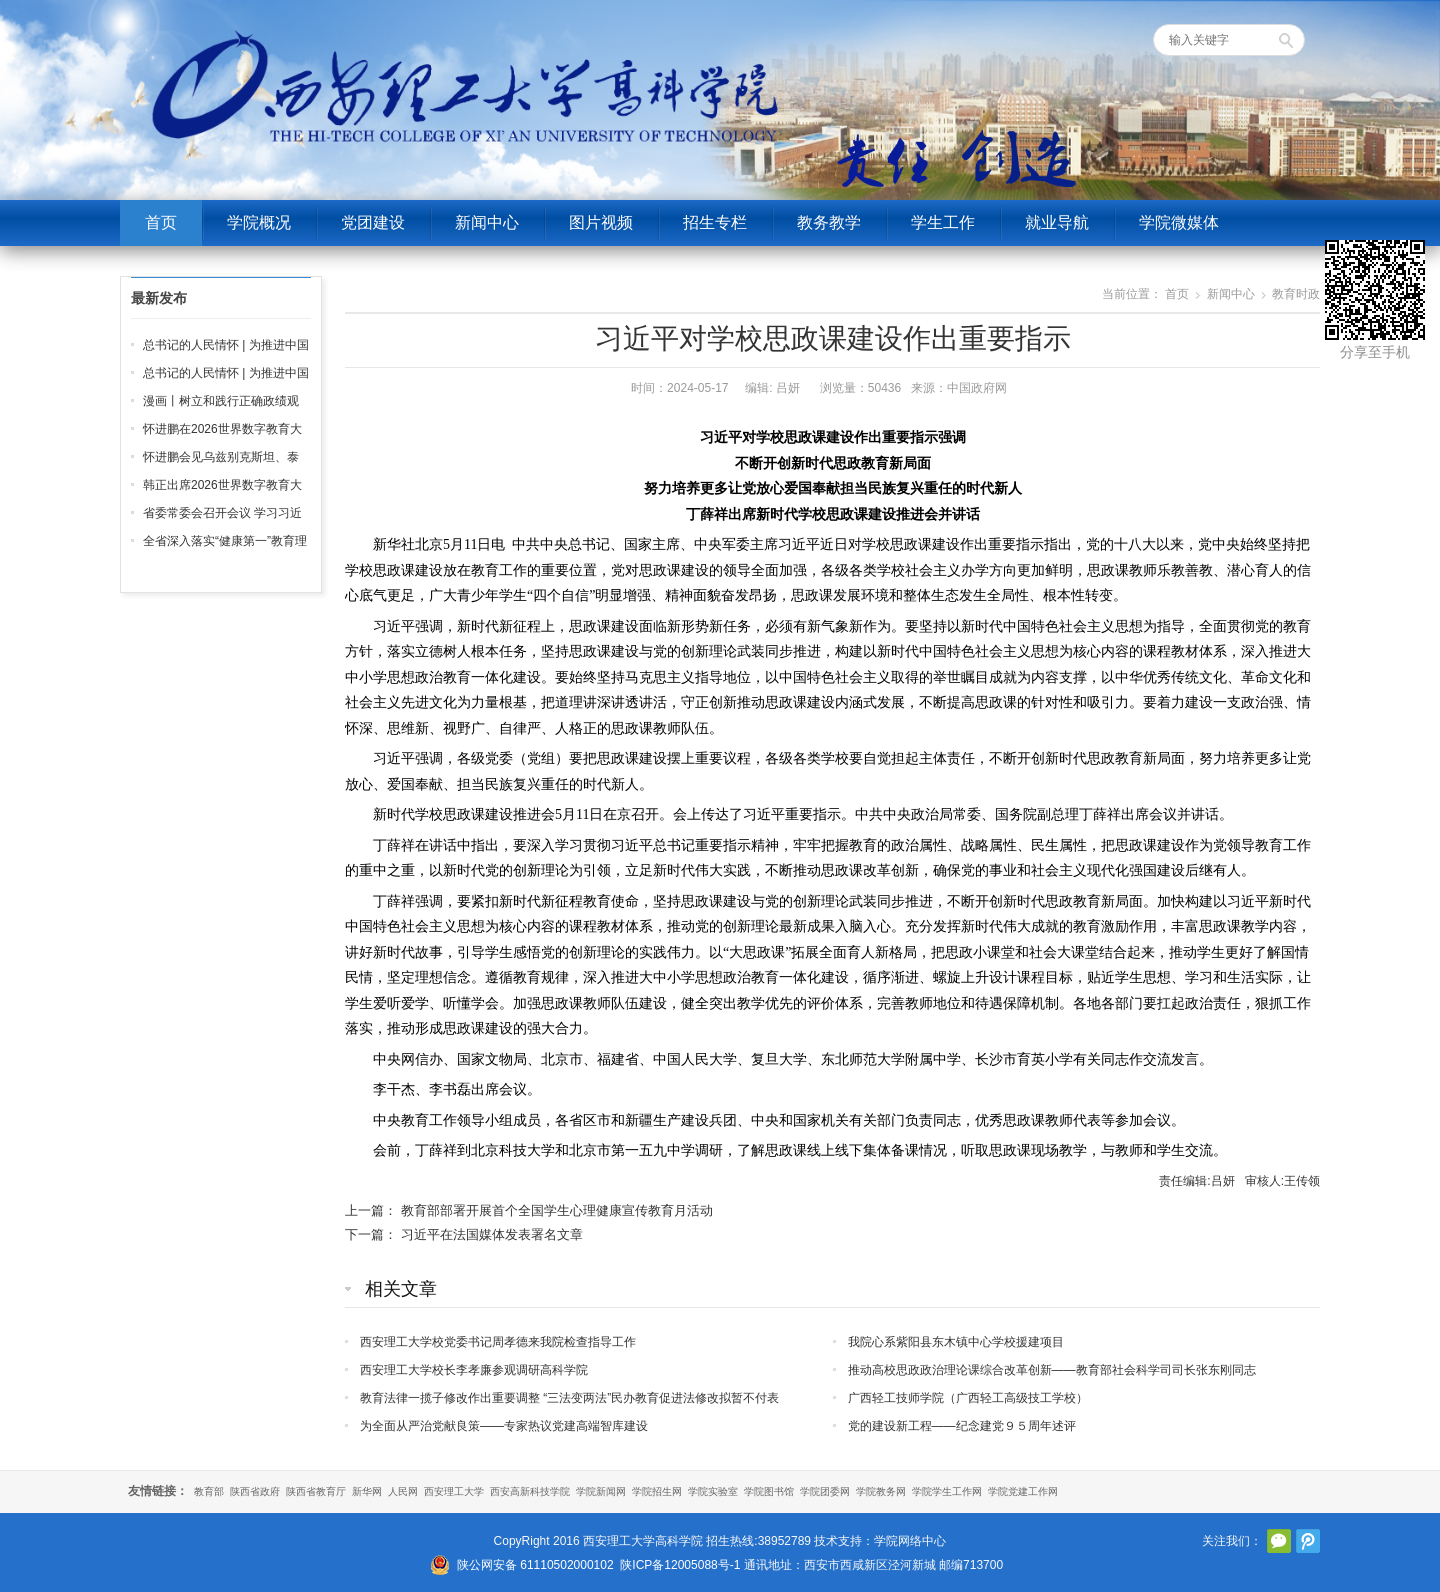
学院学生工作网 (947, 1491)
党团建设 (373, 222)
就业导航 (1057, 222)
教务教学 (829, 222)
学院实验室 (713, 1491)
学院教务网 (881, 1491)
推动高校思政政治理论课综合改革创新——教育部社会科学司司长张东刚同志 (1052, 1370)
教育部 (209, 1491)
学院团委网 (825, 1491)
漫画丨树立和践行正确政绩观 (221, 401)
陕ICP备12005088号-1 (680, 1565)
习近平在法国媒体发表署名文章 (492, 1234)
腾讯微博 (1308, 1541)
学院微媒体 (1179, 222)
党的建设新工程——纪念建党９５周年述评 (962, 1426)
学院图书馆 (769, 1491)
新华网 (367, 1491)
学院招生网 (657, 1491)
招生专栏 (715, 222)
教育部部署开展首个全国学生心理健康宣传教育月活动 (557, 1210)
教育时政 (1296, 294)
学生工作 (943, 222)
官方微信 (1279, 1541)
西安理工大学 (454, 1491)
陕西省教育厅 (316, 1491)
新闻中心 (487, 222)
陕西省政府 (255, 1491)
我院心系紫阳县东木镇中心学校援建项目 (956, 1342)
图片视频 (601, 222)
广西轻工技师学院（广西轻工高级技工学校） (968, 1398)
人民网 (403, 1491)
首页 (161, 222)
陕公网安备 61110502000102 (535, 1565)
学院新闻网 (601, 1491)
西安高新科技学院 (530, 1491)
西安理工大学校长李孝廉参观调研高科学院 (474, 1370)
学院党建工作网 (1023, 1491)
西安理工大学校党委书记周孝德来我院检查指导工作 (498, 1342)
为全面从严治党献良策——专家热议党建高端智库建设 (504, 1426)
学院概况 (259, 222)
